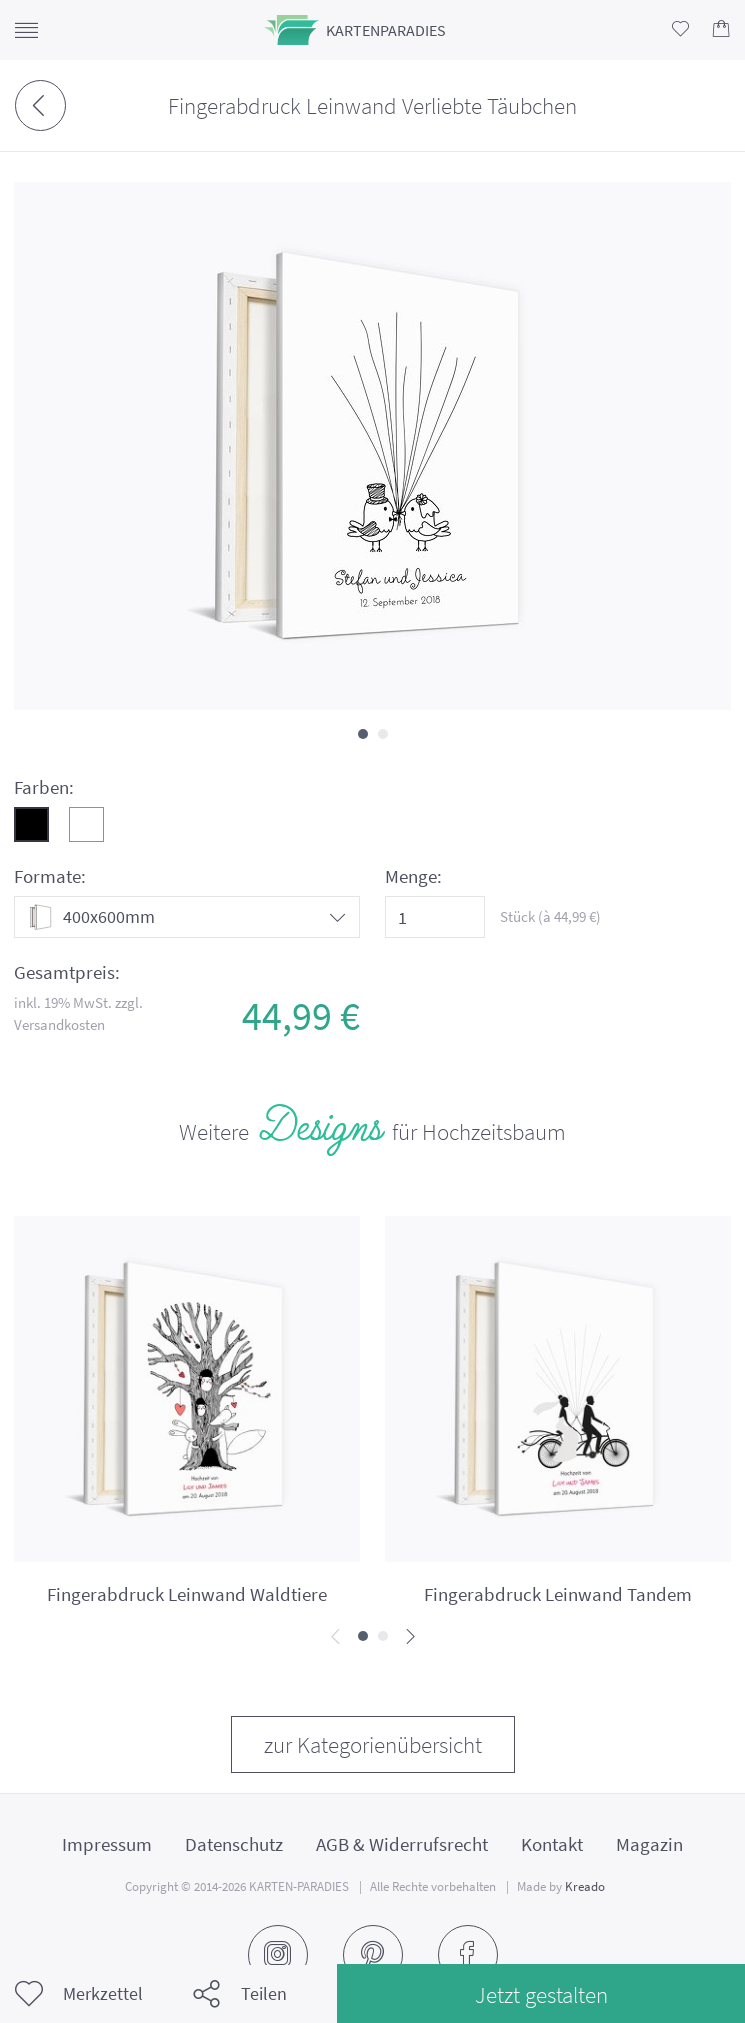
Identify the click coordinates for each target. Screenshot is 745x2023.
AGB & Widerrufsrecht (402, 1844)
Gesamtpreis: (67, 972)
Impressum (107, 1844)
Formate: (50, 876)
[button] (363, 734)
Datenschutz (234, 1844)
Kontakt (552, 1844)
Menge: (413, 876)
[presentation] (335, 1637)
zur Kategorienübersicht (373, 1744)
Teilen (240, 1994)
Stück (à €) (550, 916)
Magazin (649, 1844)
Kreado (585, 1886)
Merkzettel (79, 1994)
